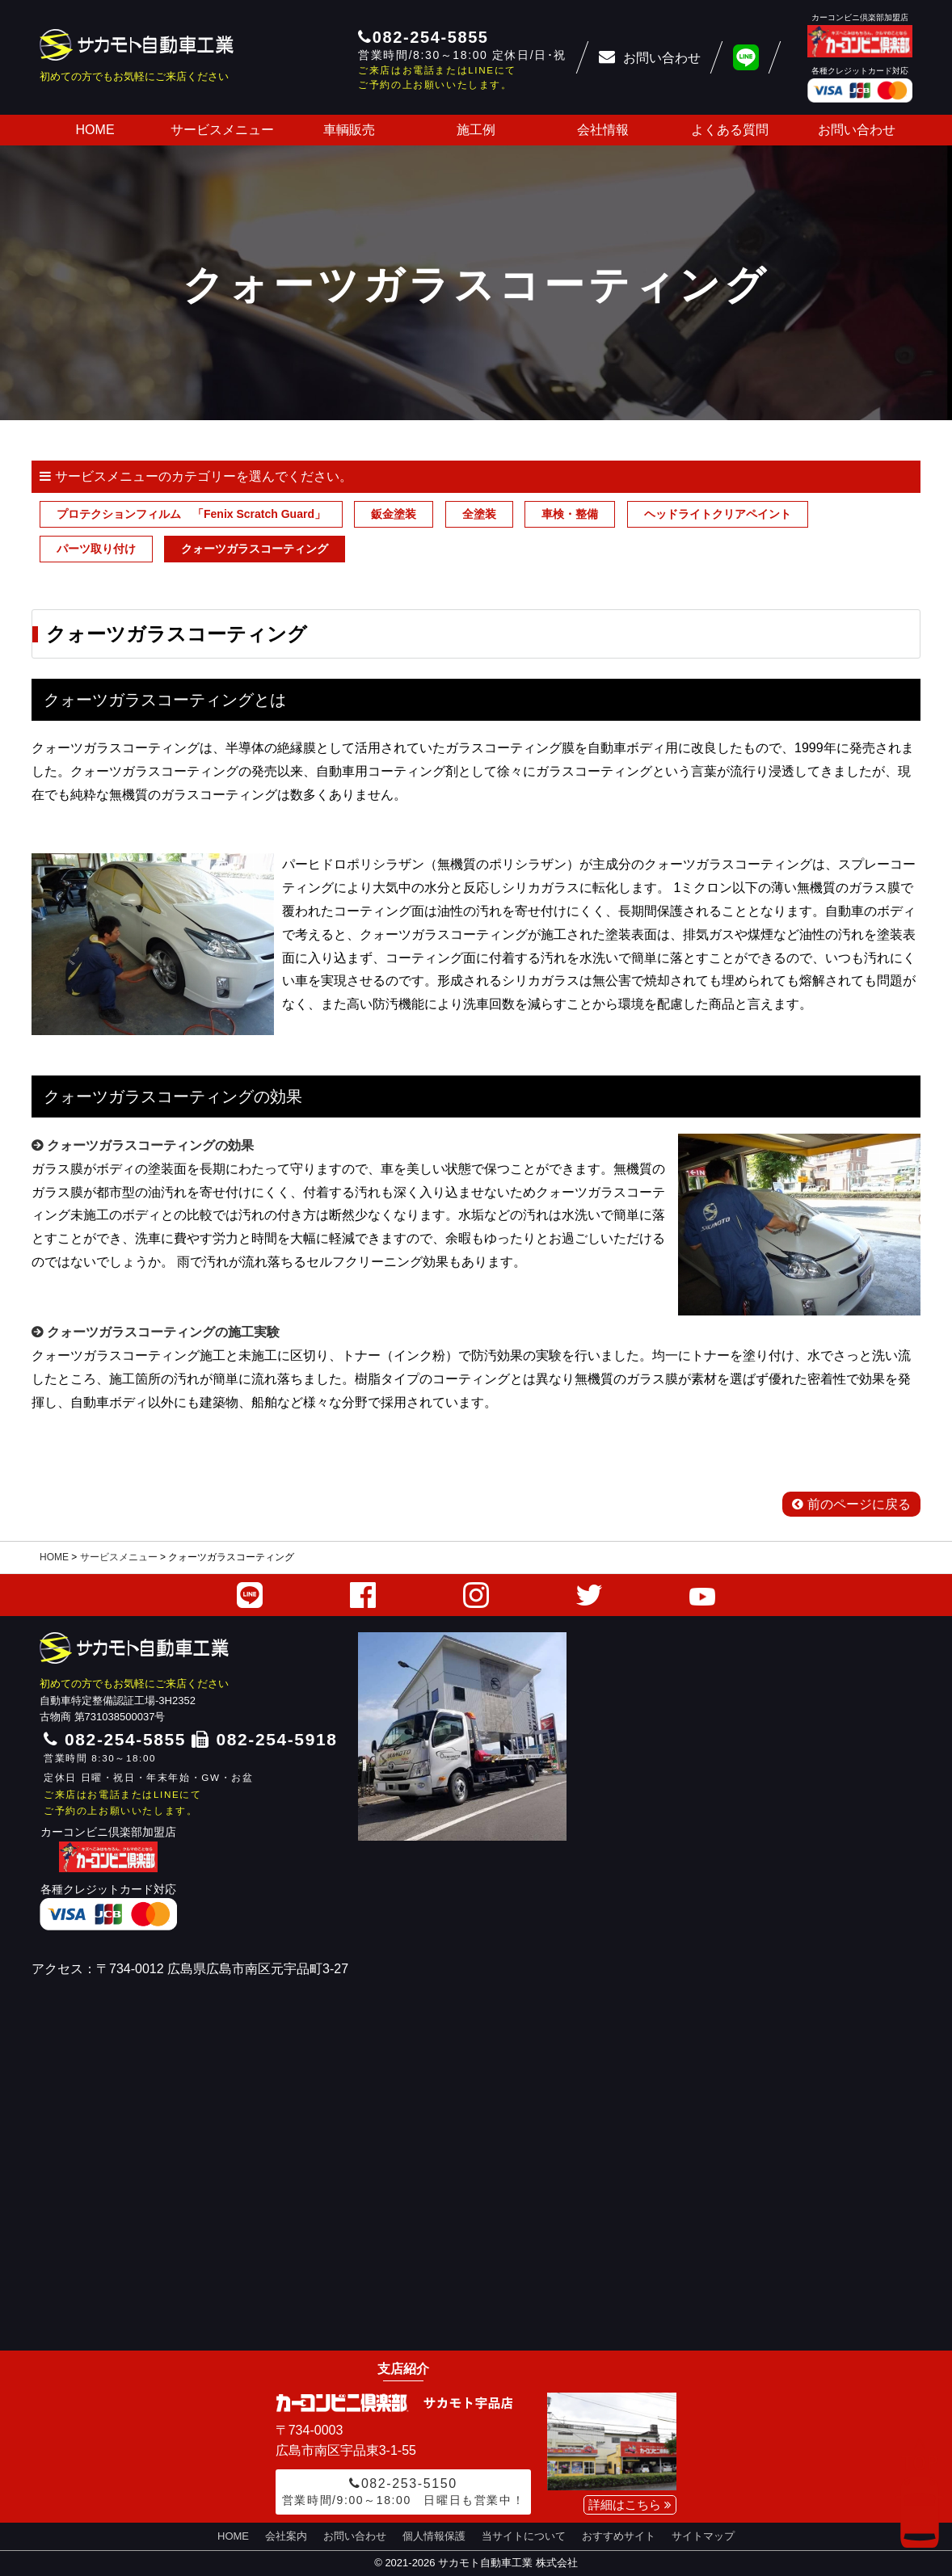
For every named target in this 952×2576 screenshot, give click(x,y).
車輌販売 (349, 130)
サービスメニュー (222, 130)
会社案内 (286, 2536)
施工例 (476, 130)
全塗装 (479, 513)
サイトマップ (703, 2536)
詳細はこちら (630, 2504)
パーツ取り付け (96, 548)
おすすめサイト (618, 2536)
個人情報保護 (433, 2536)
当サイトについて (524, 2536)
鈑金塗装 (393, 513)
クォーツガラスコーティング (254, 548)
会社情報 (603, 130)
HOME (95, 130)
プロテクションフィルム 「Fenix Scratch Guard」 (191, 513)
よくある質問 (730, 130)
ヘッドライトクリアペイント (717, 513)
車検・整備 (569, 513)
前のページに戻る (851, 1504)
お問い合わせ (856, 130)
